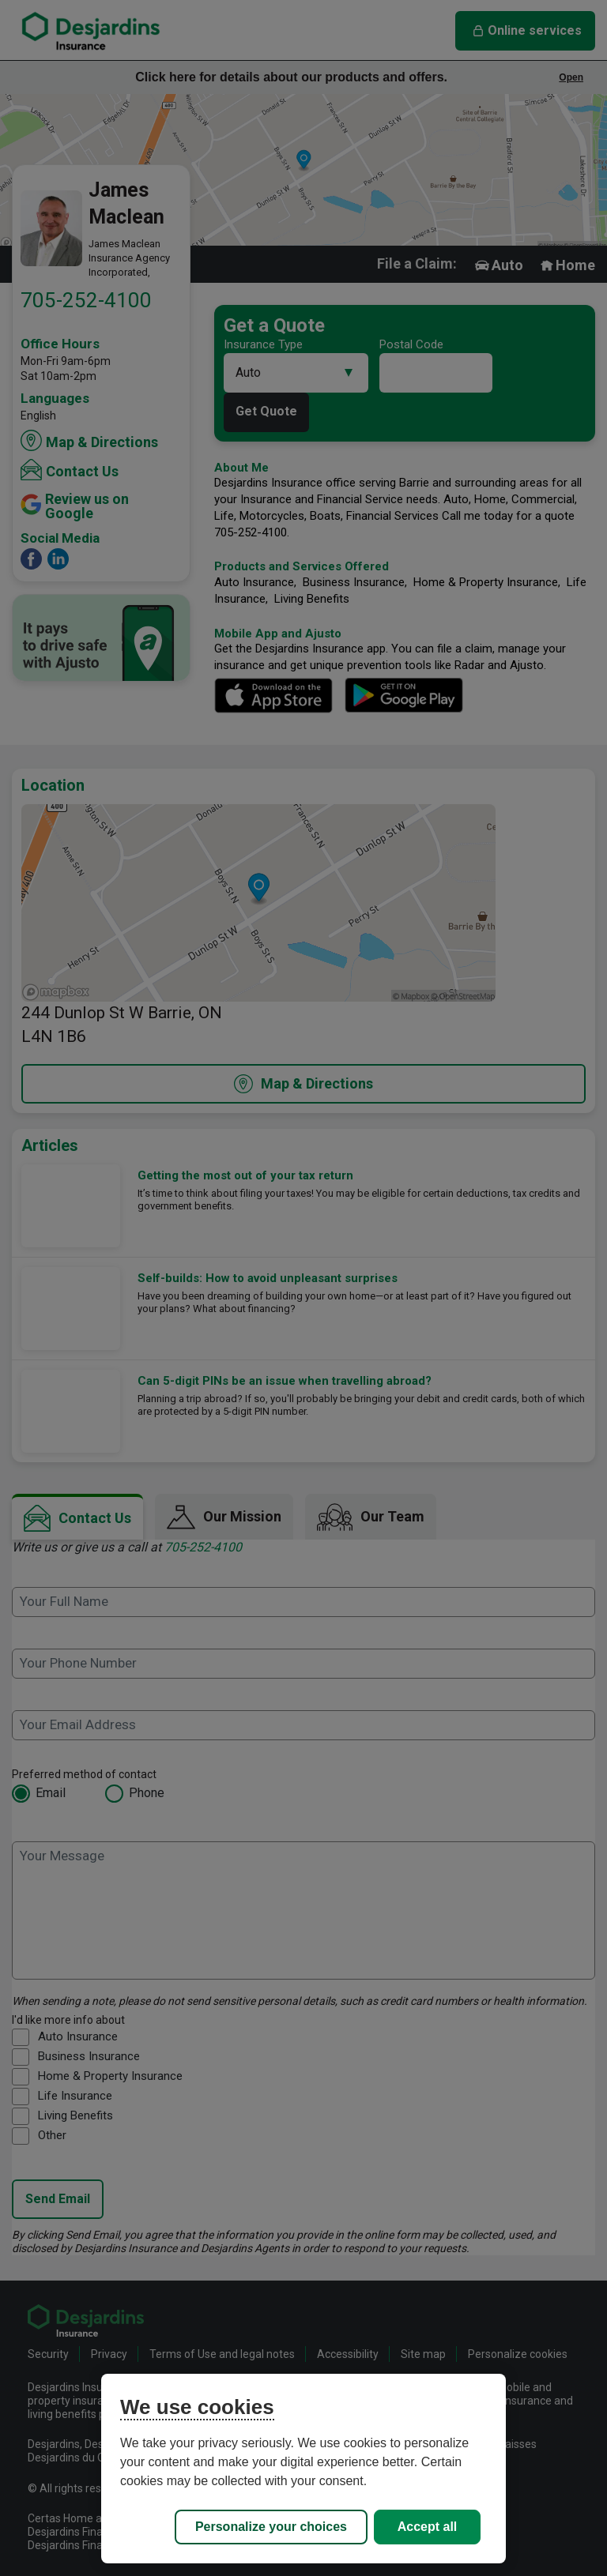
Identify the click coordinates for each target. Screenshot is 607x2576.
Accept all (428, 2526)
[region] (303, 2468)
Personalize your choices (271, 2526)
